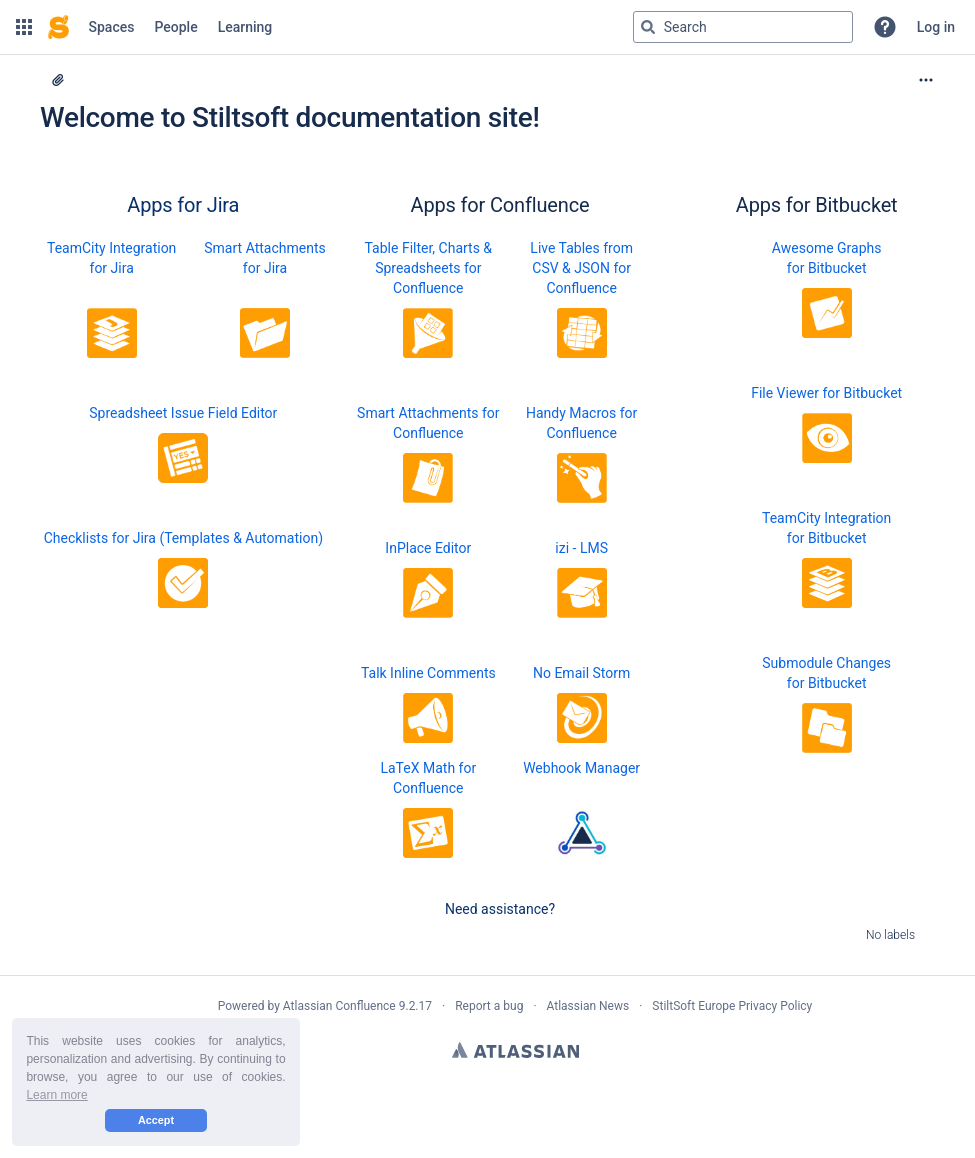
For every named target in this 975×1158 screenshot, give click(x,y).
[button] (24, 27)
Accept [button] (156, 1120)
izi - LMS (581, 548)
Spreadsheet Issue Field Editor (183, 413)
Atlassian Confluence (339, 1006)
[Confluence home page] (58, 27)
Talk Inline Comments (428, 673)
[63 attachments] (58, 80)
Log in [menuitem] (936, 27)
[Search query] (743, 27)
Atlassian (515, 1050)
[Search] (648, 27)
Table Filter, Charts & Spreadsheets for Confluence (429, 268)
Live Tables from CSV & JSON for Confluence (581, 268)
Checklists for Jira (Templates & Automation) (183, 538)
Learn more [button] (56, 1095)
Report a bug (489, 1006)
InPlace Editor (428, 548)
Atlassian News (588, 1006)
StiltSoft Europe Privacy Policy (732, 1006)
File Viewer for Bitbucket (826, 393)
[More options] (926, 80)
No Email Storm (581, 673)
